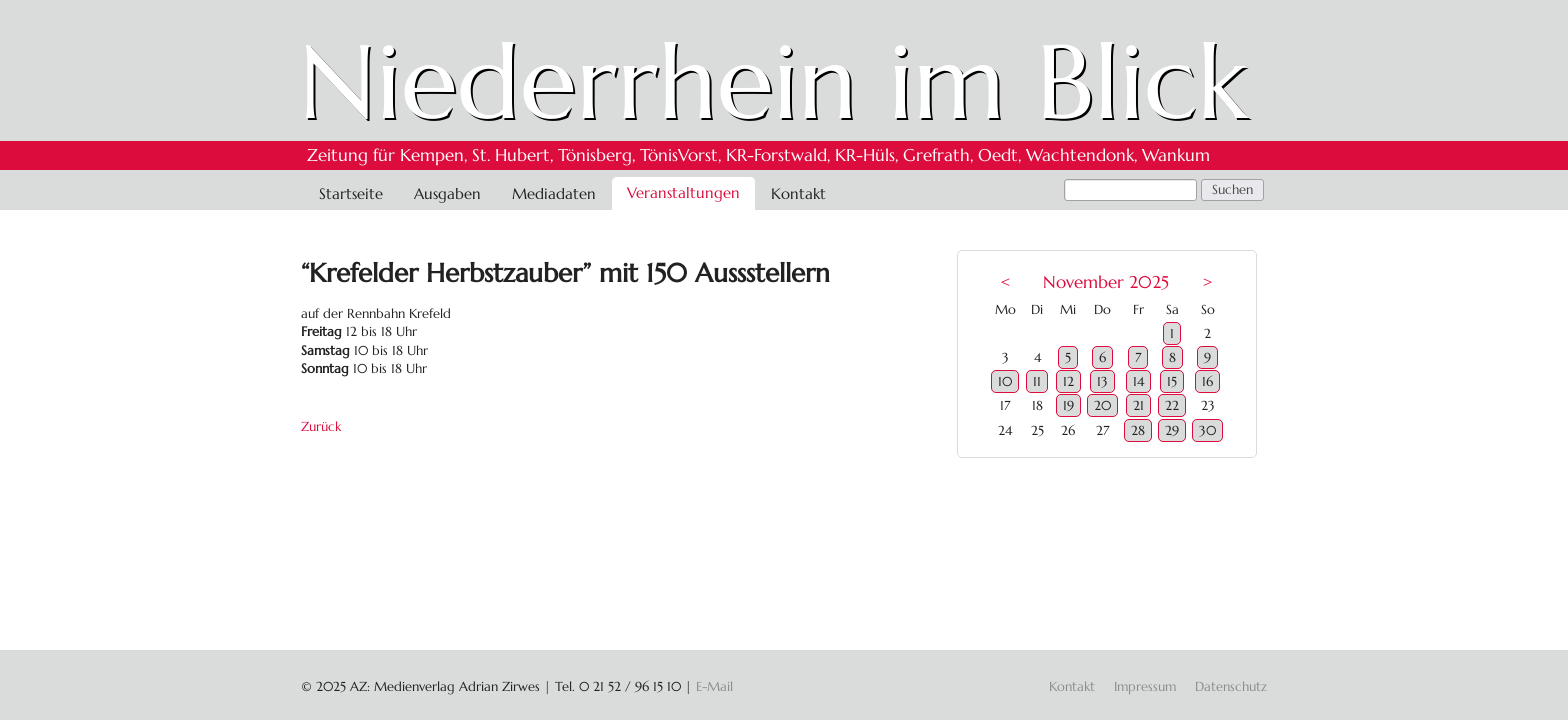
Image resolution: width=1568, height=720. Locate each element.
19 (1068, 405)
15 (1172, 381)
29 (1172, 430)
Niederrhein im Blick (773, 82)
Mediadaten (554, 193)
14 (1138, 381)
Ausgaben (447, 193)
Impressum (1145, 686)
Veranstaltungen (683, 192)
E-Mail (714, 686)
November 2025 (1106, 282)
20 (1102, 405)
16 (1207, 381)
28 (1138, 430)
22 (1172, 405)
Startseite (351, 193)
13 (1102, 381)
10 (1005, 381)
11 (1037, 381)
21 (1138, 405)
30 (1207, 430)
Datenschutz (1231, 686)
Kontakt (798, 193)
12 (1068, 381)
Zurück (321, 426)
